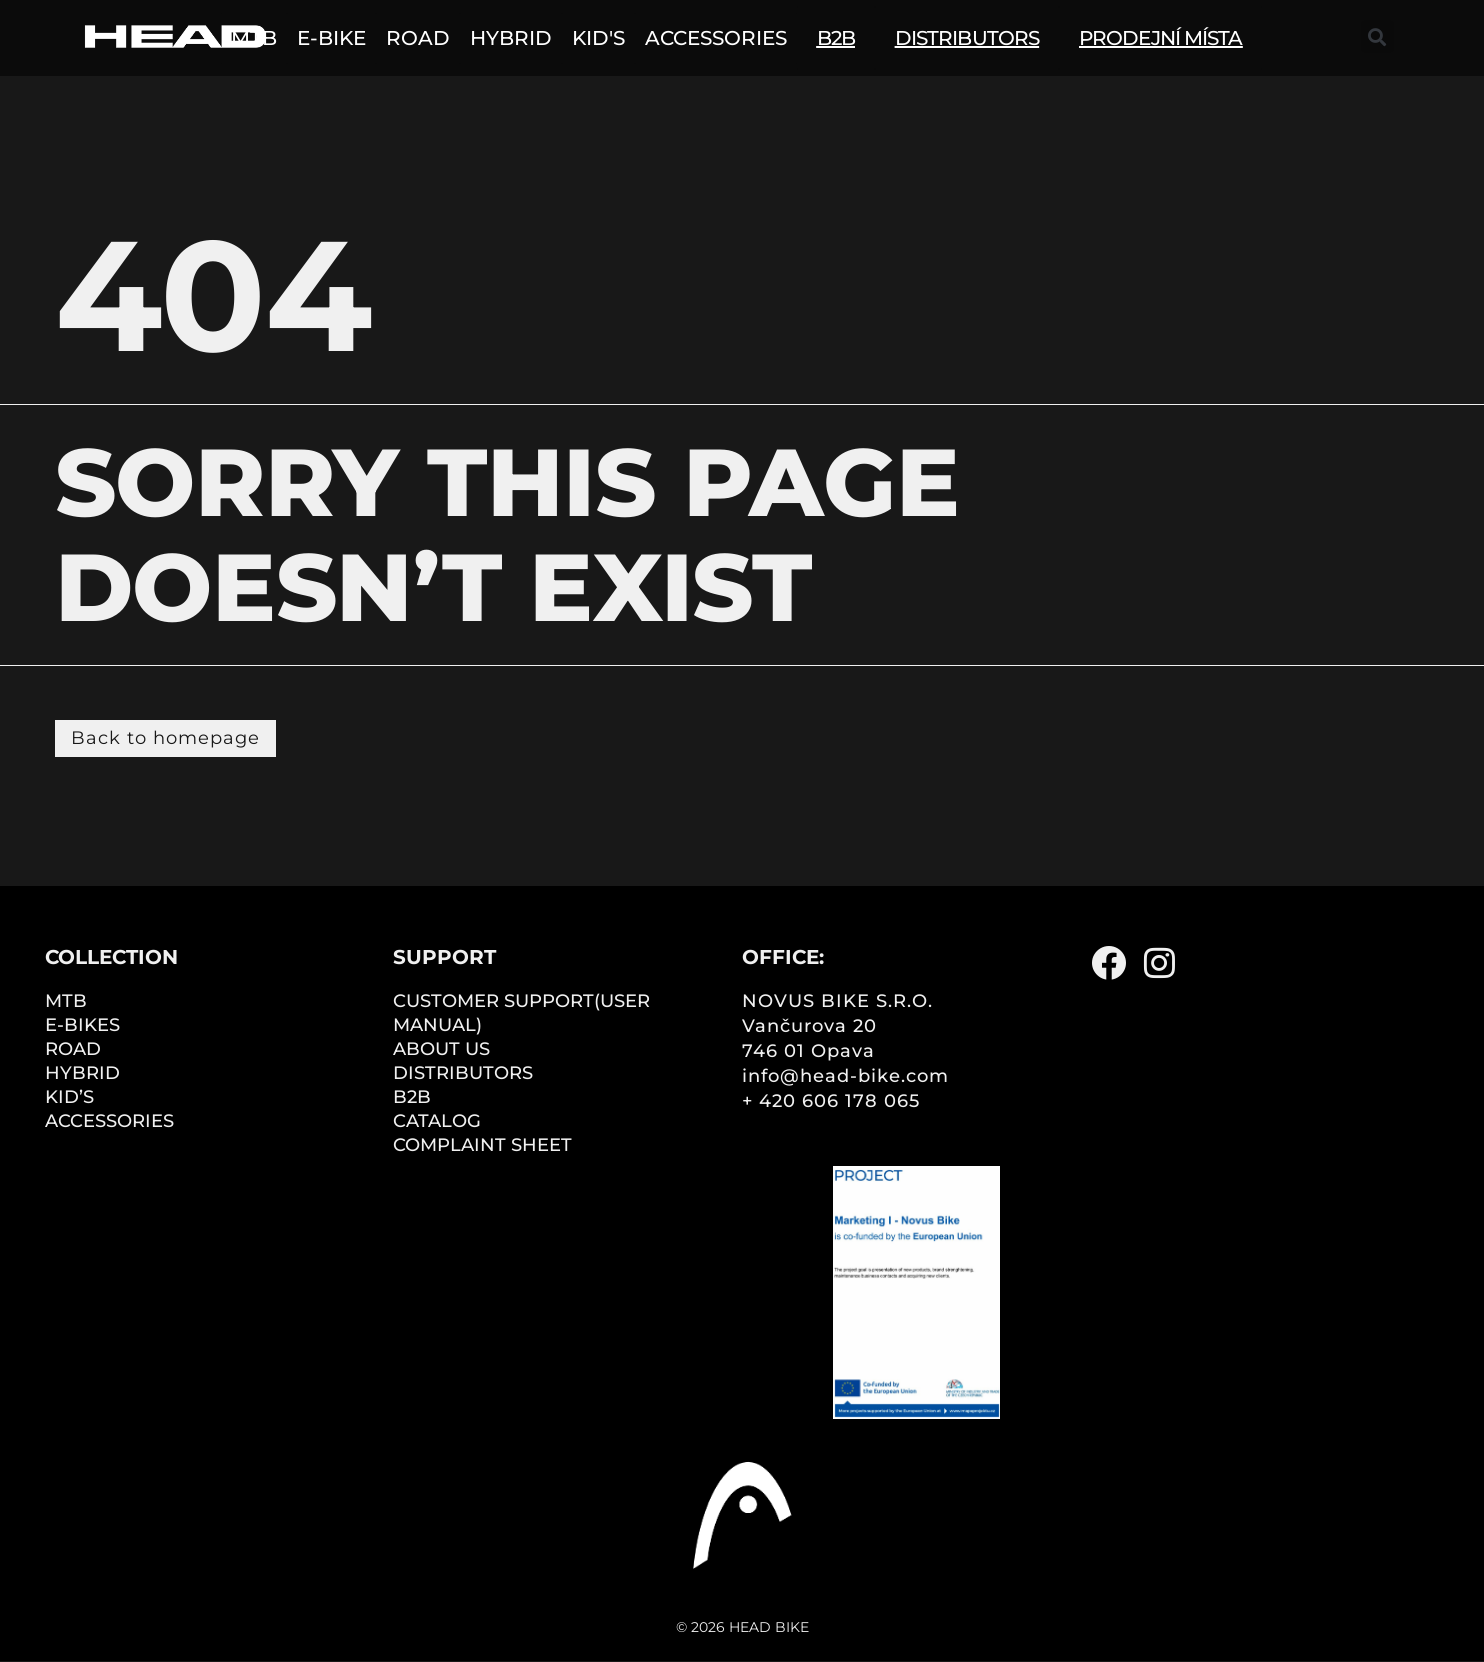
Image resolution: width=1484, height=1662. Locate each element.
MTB (66, 1001)
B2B (412, 1097)
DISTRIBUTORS (463, 1073)
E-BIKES (82, 1025)
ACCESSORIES (109, 1121)
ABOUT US (441, 1049)
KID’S (69, 1097)
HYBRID (82, 1073)
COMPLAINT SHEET (482, 1145)
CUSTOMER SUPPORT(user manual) (521, 1013)
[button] (1377, 36)
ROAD (73, 1049)
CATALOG (437, 1121)
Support (444, 957)
